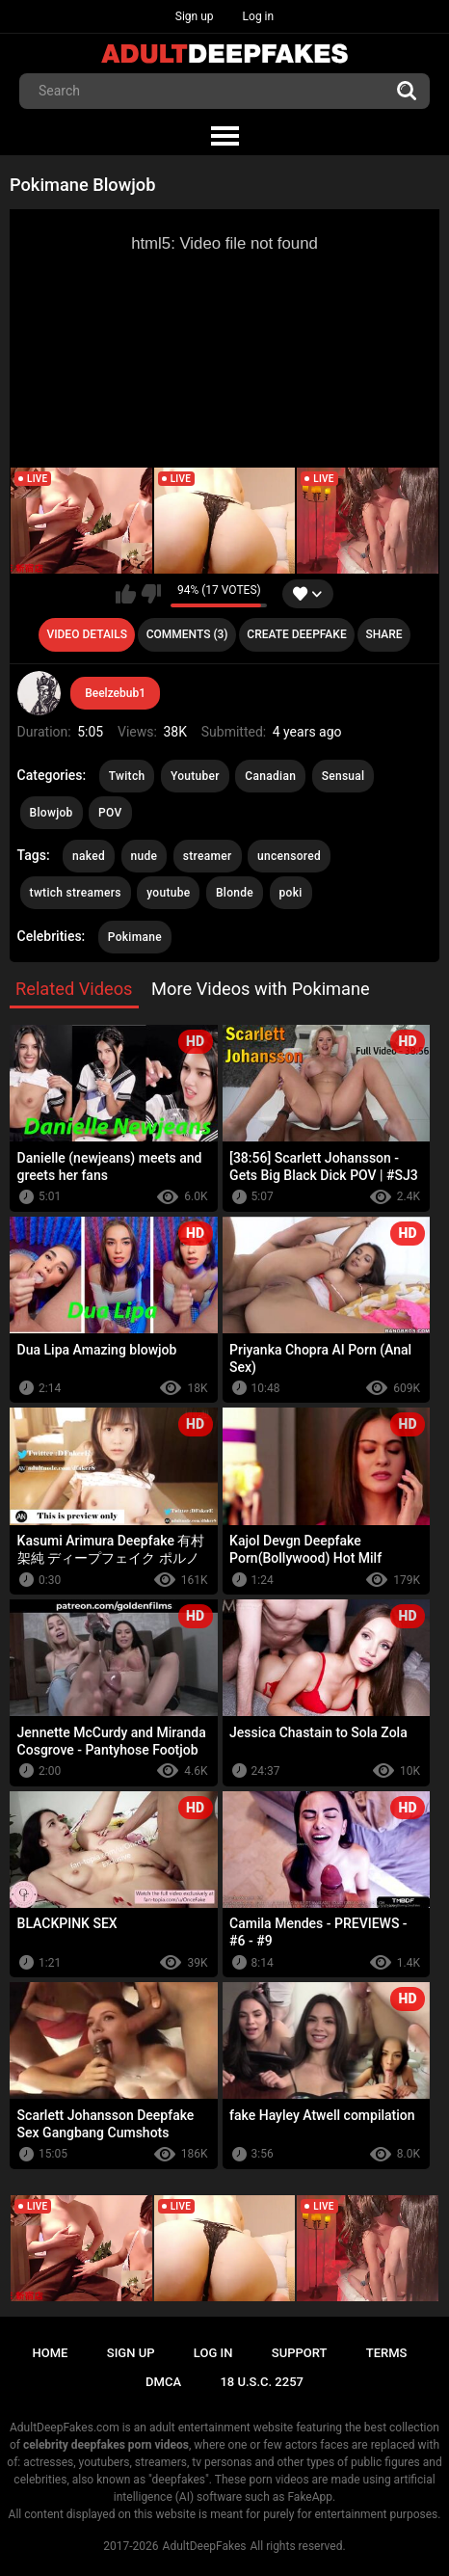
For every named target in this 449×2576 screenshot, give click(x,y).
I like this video (126, 594)
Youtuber (195, 776)
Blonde (234, 892)
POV (109, 812)
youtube (168, 892)
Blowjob (51, 812)
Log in (259, 16)
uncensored (289, 856)
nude (144, 856)
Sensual (343, 776)
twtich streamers (75, 892)
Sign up (194, 16)
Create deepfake (296, 634)
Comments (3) (187, 634)
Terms (387, 2353)
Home (50, 2353)
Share (383, 634)
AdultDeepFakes (205, 2546)
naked (88, 856)
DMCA (163, 2382)
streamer (207, 856)
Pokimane (135, 937)
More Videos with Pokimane (260, 989)
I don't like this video (151, 594)
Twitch (127, 776)
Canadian (270, 776)
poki (291, 892)
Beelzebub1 (115, 693)
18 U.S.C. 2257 (262, 2382)
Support (300, 2353)
